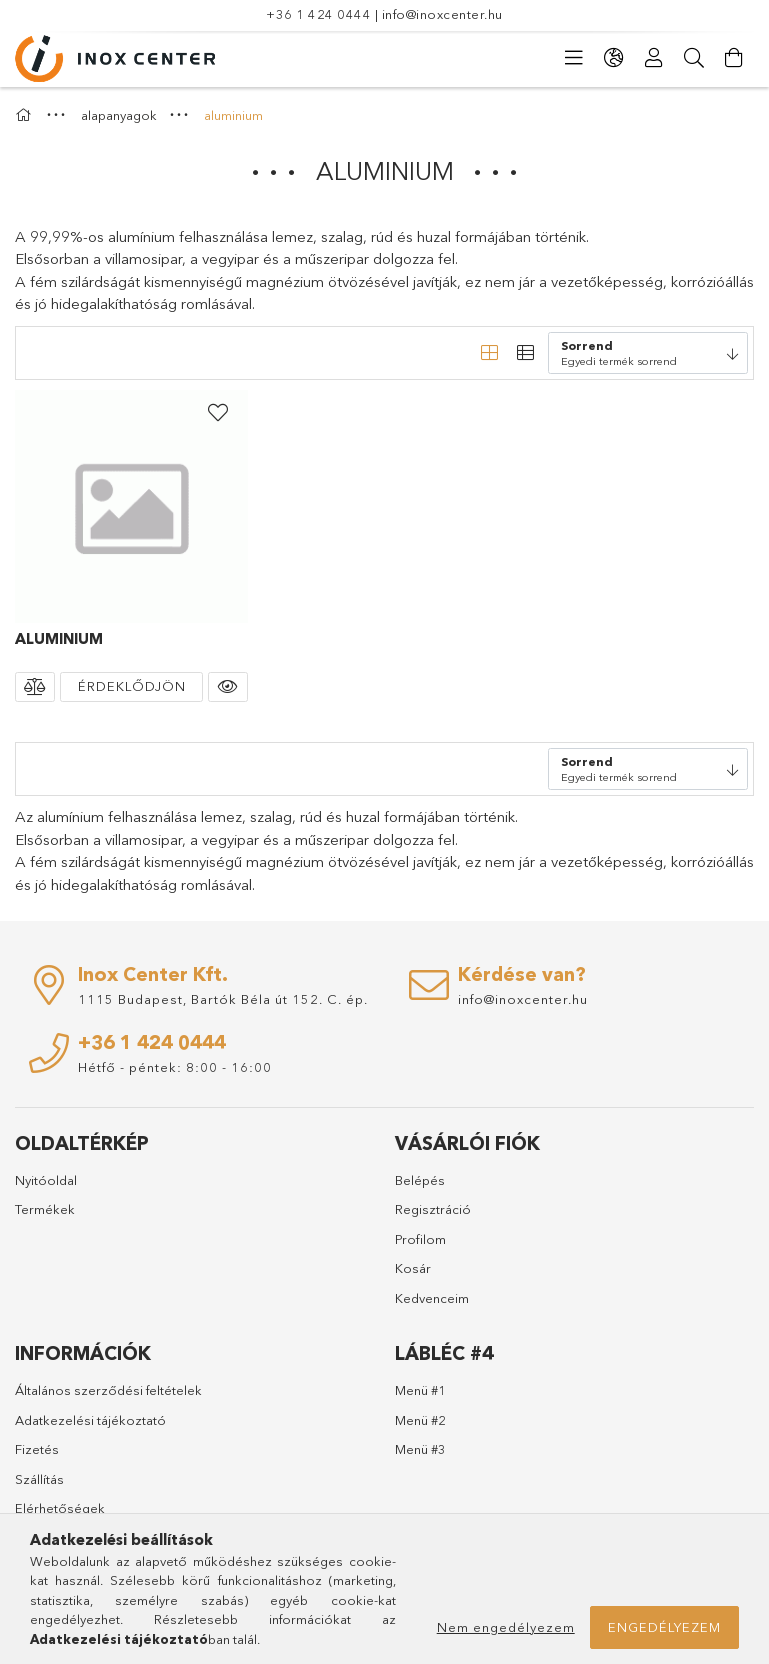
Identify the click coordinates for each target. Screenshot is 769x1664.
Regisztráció (433, 1209)
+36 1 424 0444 (318, 14)
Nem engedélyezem (506, 1627)
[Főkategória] (26, 115)
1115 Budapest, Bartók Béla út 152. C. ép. (223, 999)
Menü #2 (420, 1420)
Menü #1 (420, 1390)
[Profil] (654, 58)
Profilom (420, 1239)
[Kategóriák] (574, 58)
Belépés (420, 1180)
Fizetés (37, 1449)
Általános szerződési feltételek (108, 1390)
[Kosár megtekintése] (734, 58)
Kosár (413, 1268)
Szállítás (39, 1479)
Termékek (45, 1209)
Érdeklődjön (132, 686)
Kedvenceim (432, 1298)
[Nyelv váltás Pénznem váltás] (614, 58)
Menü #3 (420, 1449)
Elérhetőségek (60, 1508)
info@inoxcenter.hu (442, 14)
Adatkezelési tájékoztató (90, 1420)
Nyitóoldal (46, 1180)
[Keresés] (694, 58)
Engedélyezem (664, 1627)
